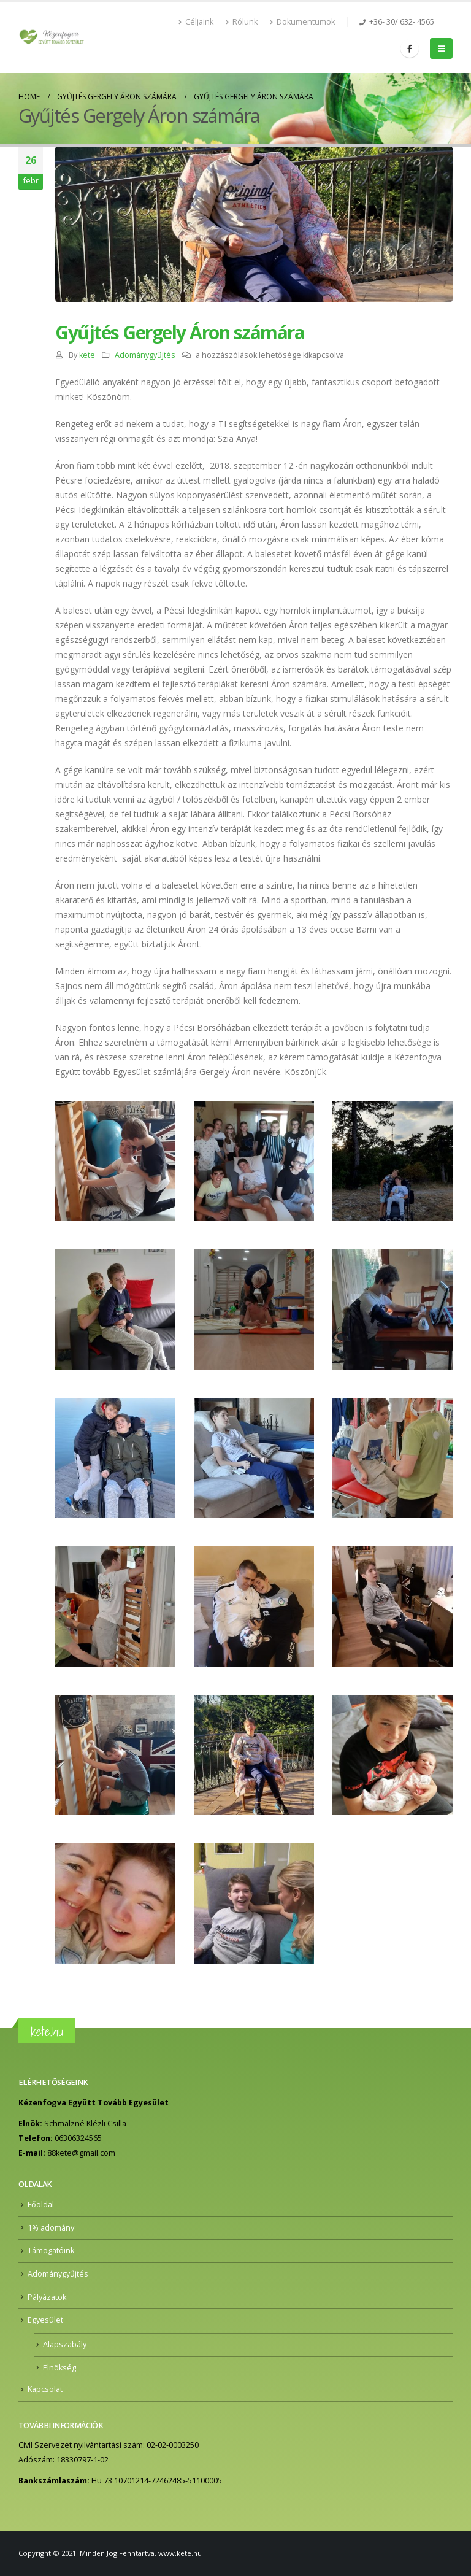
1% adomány (51, 2228)
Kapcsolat (45, 2389)
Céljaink (195, 22)
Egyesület (45, 2320)
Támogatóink (51, 2250)
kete (87, 355)
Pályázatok (47, 2297)
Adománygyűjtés (145, 355)
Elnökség (59, 2367)
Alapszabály (64, 2344)
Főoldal (41, 2204)
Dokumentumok (302, 22)
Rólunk (242, 22)
